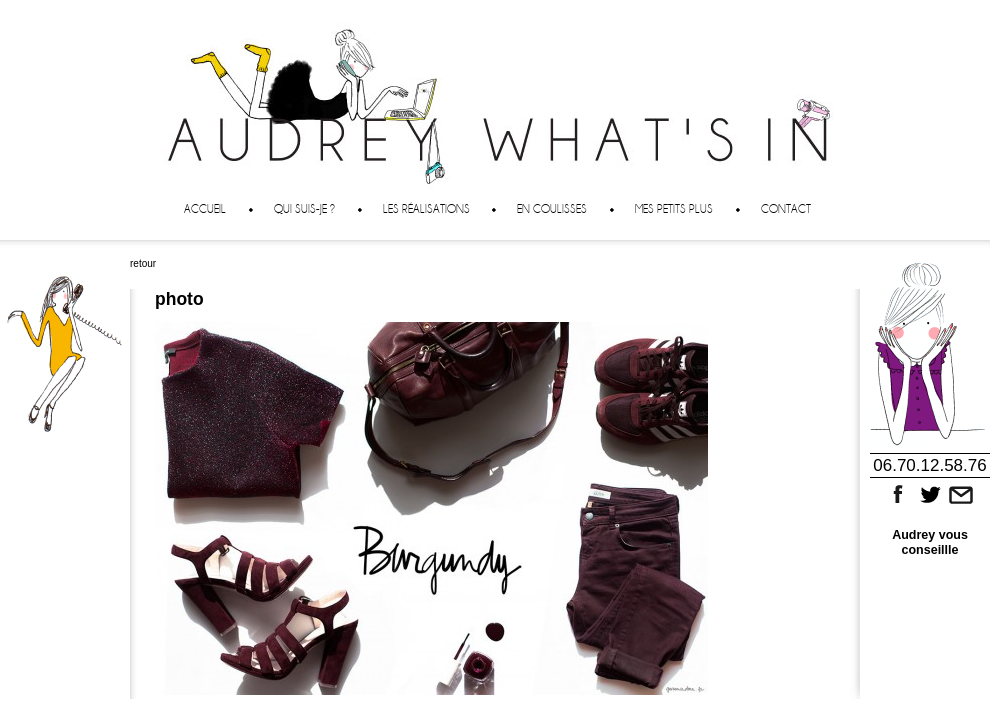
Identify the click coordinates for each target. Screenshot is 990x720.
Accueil (205, 208)
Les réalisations (426, 208)
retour (143, 263)
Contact (786, 208)
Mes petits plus (674, 208)
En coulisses (552, 208)
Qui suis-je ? (304, 208)
